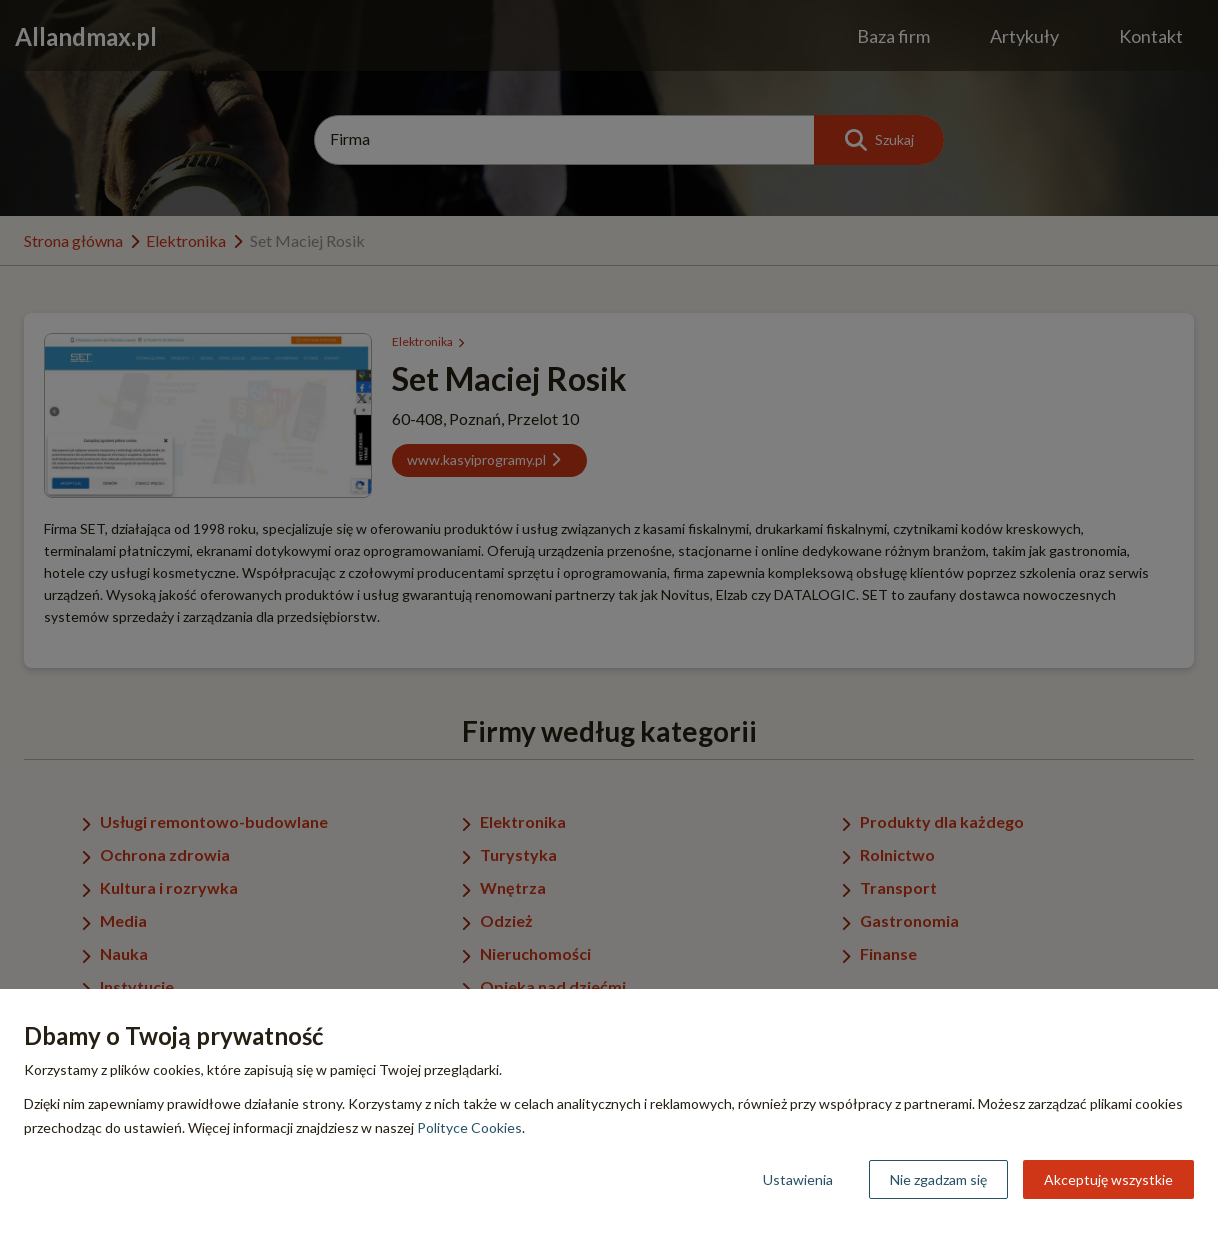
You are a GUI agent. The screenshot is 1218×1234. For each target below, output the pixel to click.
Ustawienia (798, 1179)
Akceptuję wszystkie (1108, 1179)
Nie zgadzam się (938, 1179)
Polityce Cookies (469, 1127)
